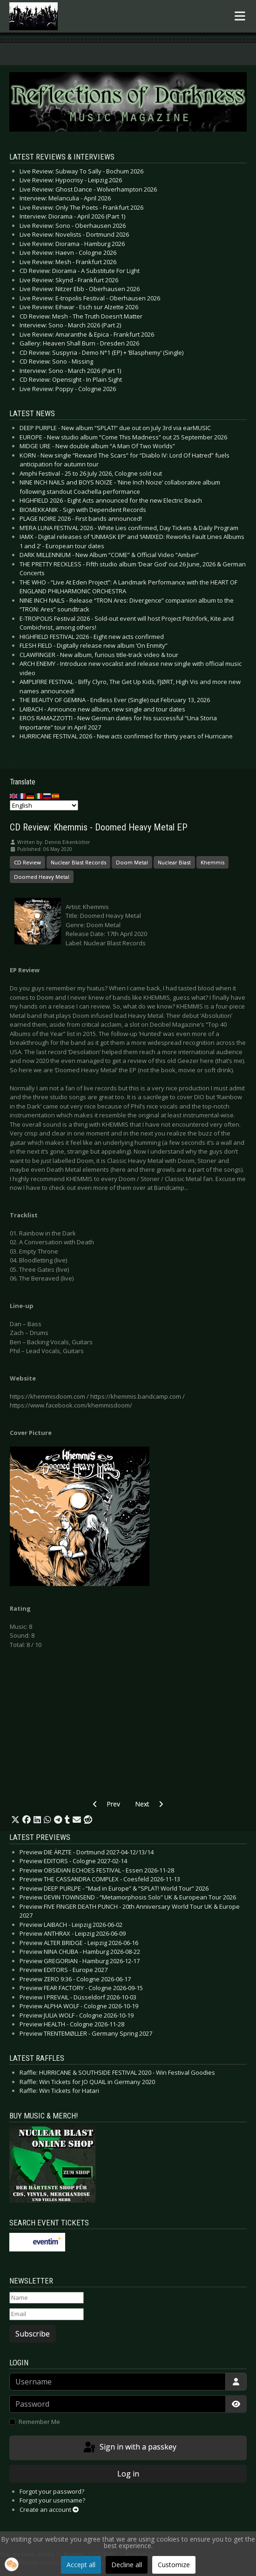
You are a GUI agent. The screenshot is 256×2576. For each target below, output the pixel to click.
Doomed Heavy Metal (41, 876)
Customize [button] (174, 2564)
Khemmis (212, 862)
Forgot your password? (52, 2491)
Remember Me (39, 2421)
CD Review (27, 862)
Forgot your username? (52, 2500)
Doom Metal (132, 862)
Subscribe (32, 2334)
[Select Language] (44, 805)
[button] (15, 1820)
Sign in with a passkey (129, 2448)
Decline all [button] (126, 2564)
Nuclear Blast (174, 862)
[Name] (46, 2298)
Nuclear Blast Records (78, 862)
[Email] (46, 2314)
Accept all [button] (81, 2564)
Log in (128, 2474)
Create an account (49, 2509)
